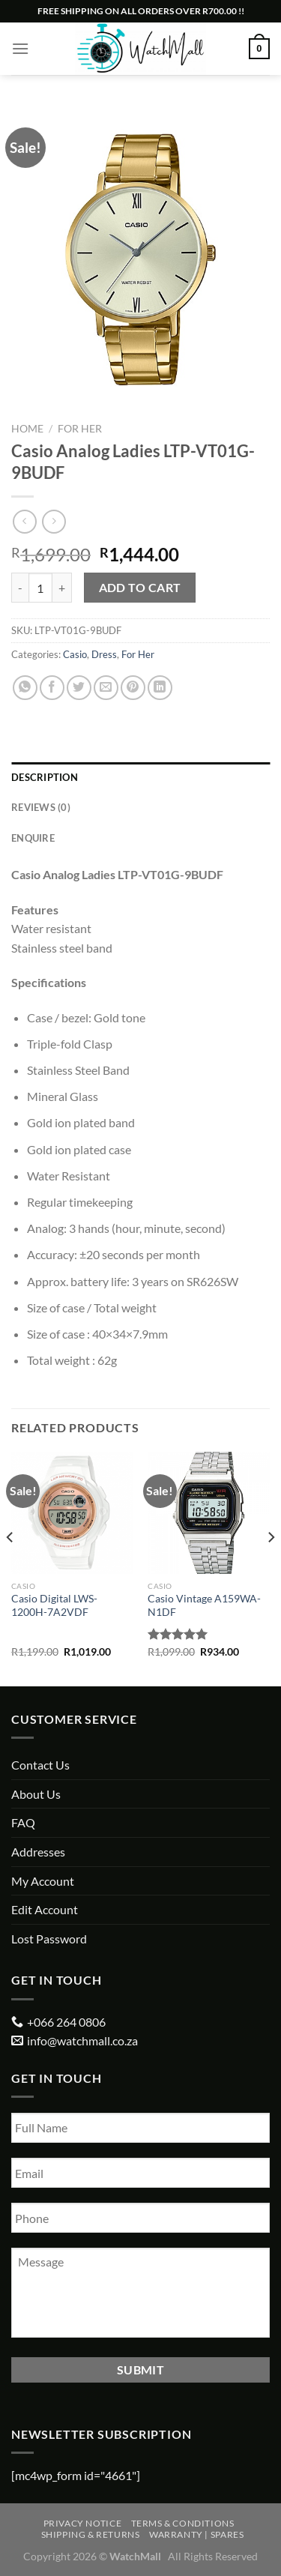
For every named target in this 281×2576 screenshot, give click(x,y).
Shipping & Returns (90, 2534)
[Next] (270, 1567)
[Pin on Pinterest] (133, 687)
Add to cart (140, 587)
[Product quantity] (40, 588)
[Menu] (20, 48)
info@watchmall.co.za (82, 2040)
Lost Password (49, 1938)
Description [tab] (44, 777)
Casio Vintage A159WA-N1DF (204, 1605)
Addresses (38, 1851)
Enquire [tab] (33, 838)
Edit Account (44, 1909)
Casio (75, 654)
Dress (104, 654)
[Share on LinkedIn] (160, 687)
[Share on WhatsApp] (25, 687)
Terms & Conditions (183, 2523)
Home (27, 429)
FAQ (23, 1822)
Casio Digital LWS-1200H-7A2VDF (54, 1605)
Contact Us (40, 1765)
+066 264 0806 (66, 2022)
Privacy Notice (82, 2523)
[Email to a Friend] (106, 687)
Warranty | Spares (196, 2534)
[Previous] (10, 1567)
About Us (36, 1794)
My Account (42, 1881)
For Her (80, 429)
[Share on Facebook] (52, 687)
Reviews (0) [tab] (40, 807)
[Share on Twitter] (79, 687)
